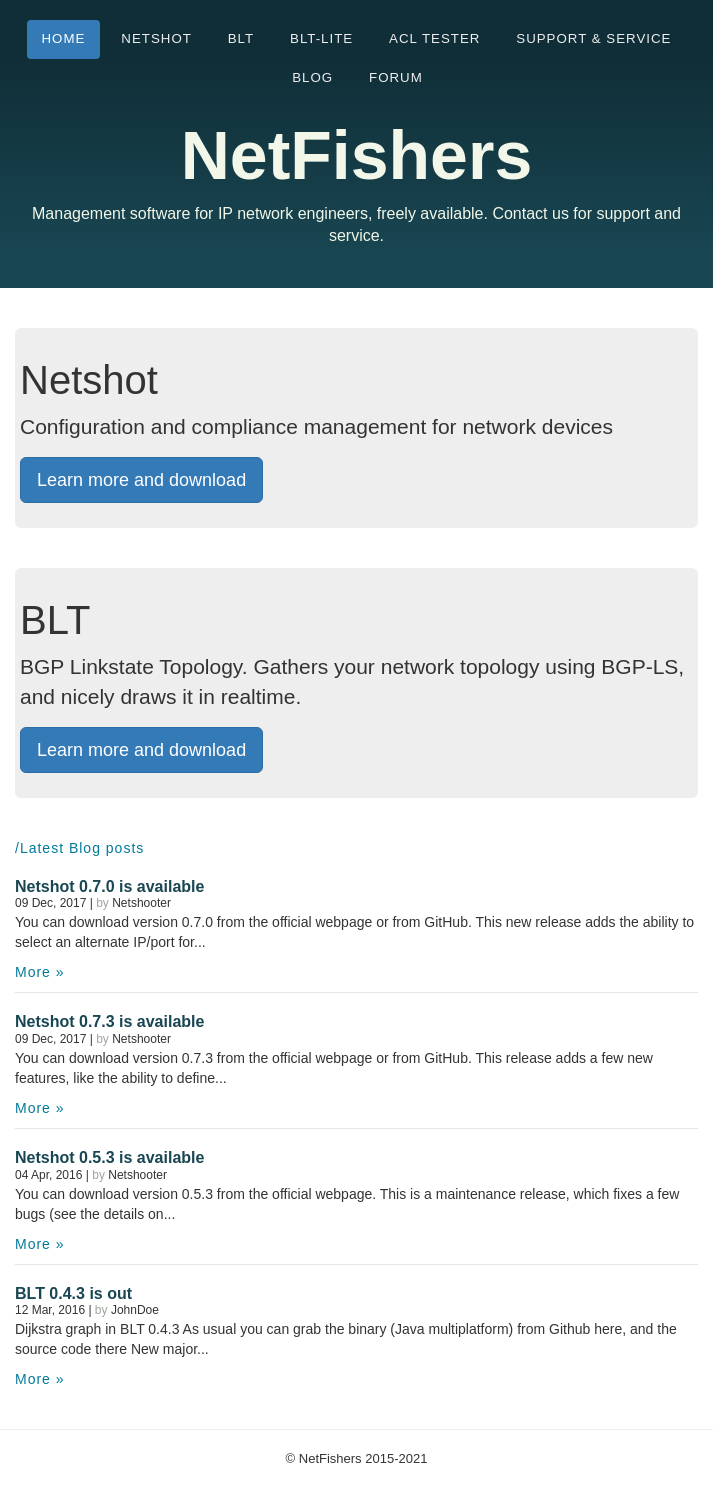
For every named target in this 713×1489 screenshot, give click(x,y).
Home (64, 38)
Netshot (156, 38)
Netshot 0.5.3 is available (109, 1157)
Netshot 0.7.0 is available (109, 886)
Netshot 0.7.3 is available (109, 1021)
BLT (241, 38)
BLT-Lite (321, 38)
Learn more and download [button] (141, 480)
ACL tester (434, 38)
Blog (312, 77)
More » (40, 972)
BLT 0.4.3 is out (73, 1293)
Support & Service (593, 38)
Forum (396, 77)
